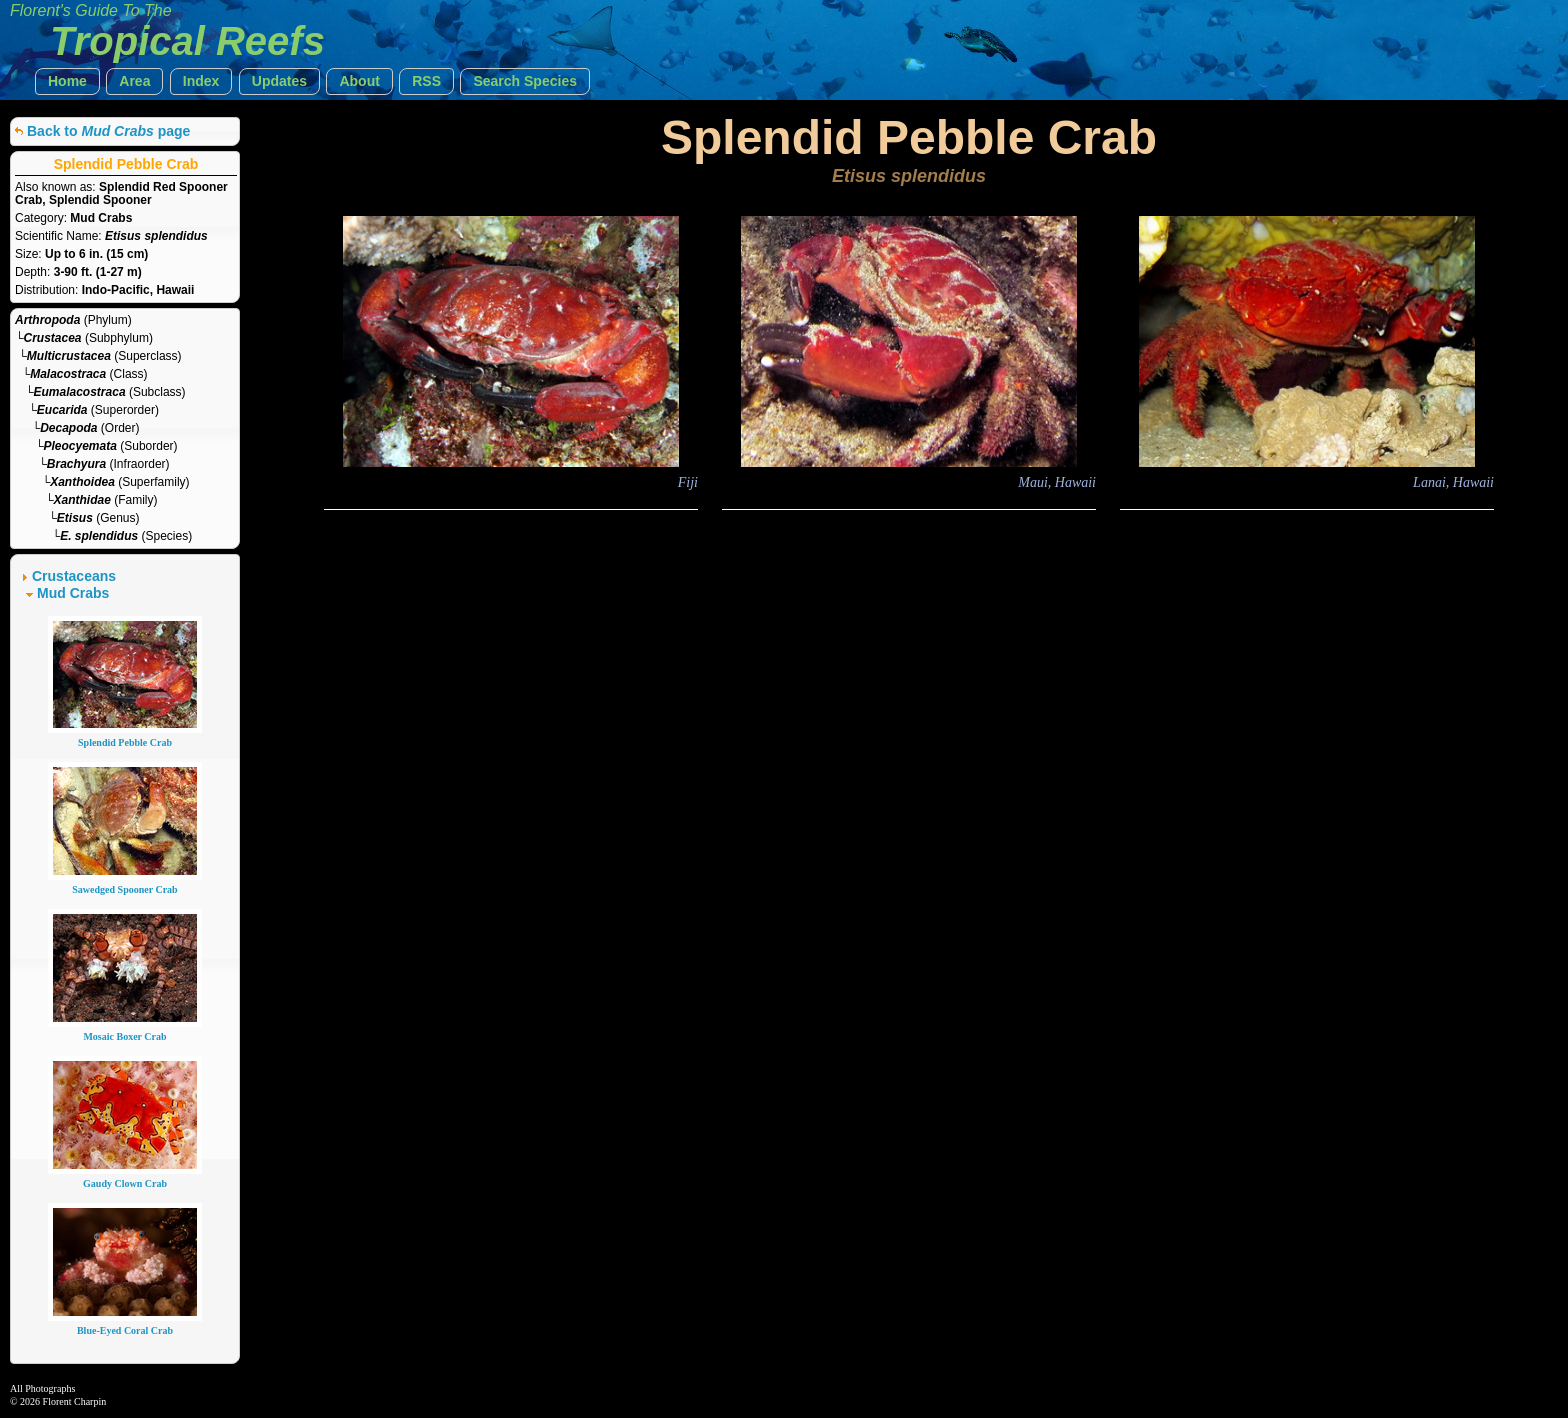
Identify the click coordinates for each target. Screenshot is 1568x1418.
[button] (67, 81)
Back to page (108, 131)
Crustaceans (74, 576)
